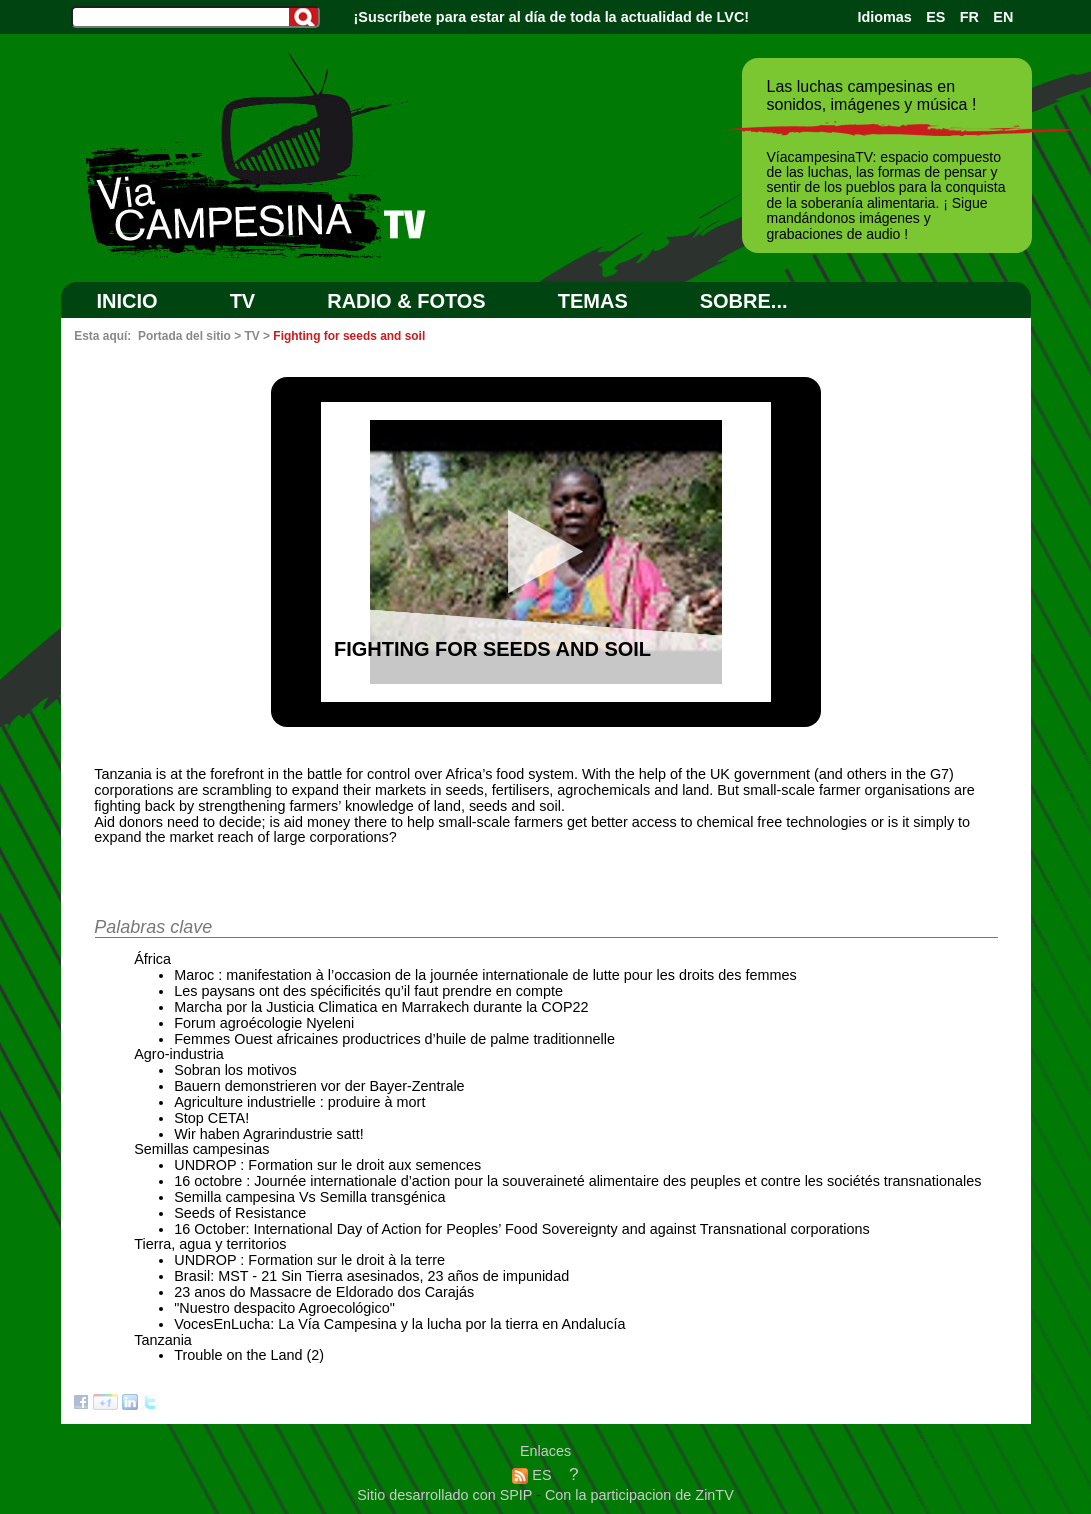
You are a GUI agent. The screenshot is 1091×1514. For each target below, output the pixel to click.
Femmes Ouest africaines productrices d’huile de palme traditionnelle (394, 1039)
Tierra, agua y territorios (210, 1244)
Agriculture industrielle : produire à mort (299, 1102)
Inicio (127, 301)
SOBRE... (744, 301)
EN (1003, 17)
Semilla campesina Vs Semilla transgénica (309, 1197)
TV (243, 301)
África (152, 959)
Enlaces (545, 1451)
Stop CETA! (211, 1118)
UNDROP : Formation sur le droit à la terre (309, 1260)
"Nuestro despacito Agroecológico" (284, 1308)
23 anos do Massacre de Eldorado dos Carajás (324, 1292)
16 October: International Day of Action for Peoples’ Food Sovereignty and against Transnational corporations (521, 1229)
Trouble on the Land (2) (249, 1355)
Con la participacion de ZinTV (639, 1495)
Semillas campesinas (201, 1149)
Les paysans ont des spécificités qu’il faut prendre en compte (368, 991)
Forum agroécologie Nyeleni (264, 1023)
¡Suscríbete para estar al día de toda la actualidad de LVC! (552, 17)
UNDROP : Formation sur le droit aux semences (327, 1165)
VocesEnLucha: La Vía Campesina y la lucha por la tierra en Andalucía (399, 1324)
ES (935, 17)
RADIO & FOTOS (406, 301)
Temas (593, 301)
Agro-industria (179, 1054)
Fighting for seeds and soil (349, 336)
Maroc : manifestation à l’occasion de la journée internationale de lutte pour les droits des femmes (485, 975)
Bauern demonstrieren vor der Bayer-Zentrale (319, 1086)
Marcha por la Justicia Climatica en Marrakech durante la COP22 (381, 1007)
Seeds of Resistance (240, 1213)
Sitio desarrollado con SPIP (446, 1495)
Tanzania (163, 1340)
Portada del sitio (184, 336)
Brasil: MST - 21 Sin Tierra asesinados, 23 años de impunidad (371, 1276)
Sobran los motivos (235, 1070)
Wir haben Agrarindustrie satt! (269, 1134)
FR (969, 17)
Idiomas (884, 17)
